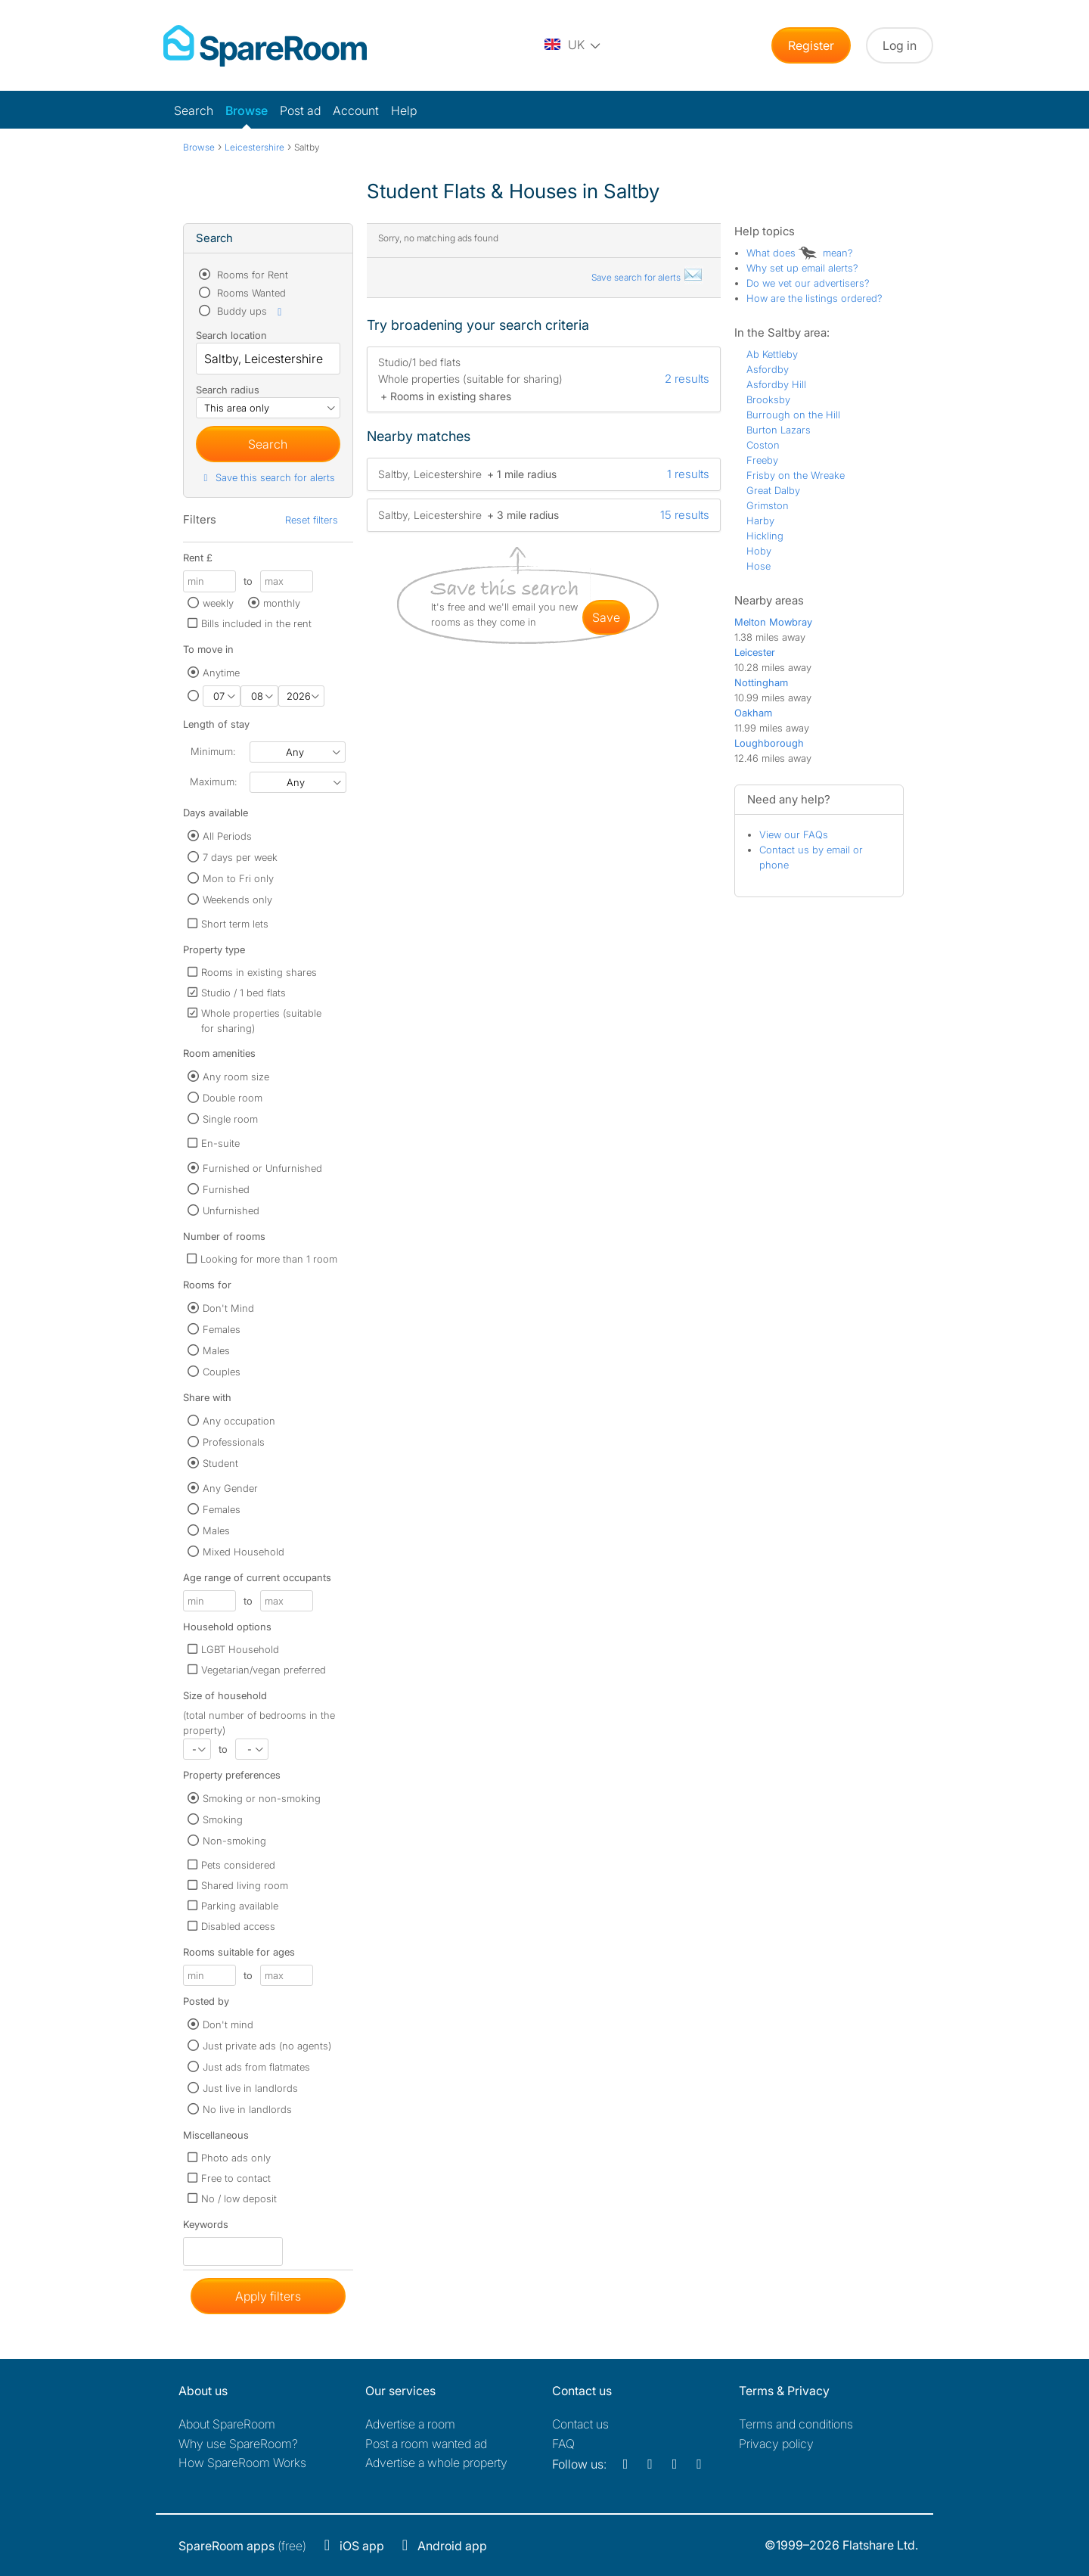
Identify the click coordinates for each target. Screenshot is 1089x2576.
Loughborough (769, 743)
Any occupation (239, 1421)
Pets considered (238, 1865)
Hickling (764, 536)
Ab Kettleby (772, 354)
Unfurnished (231, 1210)
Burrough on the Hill (793, 415)
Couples (221, 1372)
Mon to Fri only (238, 878)
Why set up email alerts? (802, 268)
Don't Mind (228, 1308)
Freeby (762, 460)
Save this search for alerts (267, 477)
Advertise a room (410, 2424)
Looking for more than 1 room (268, 1259)
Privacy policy (776, 2443)
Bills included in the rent (256, 623)
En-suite (220, 1143)
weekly (218, 603)
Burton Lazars (778, 430)
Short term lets (234, 924)
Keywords (205, 2227)
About (226, 2424)
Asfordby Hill (776, 384)
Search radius (227, 390)
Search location (231, 335)
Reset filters (311, 520)
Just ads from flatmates (256, 2067)
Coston (763, 445)
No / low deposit (239, 2198)
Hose (758, 566)
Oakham (753, 713)
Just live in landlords (250, 2088)
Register (811, 45)
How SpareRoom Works (242, 2462)
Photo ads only (236, 2158)
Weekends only (237, 899)
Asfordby (767, 369)
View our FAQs (793, 834)
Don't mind (228, 2024)
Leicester (754, 652)
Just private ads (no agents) (267, 2046)
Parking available (239, 1906)
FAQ (563, 2443)
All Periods (227, 836)
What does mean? (799, 253)
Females (221, 1329)
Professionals (234, 1442)
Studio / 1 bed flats (243, 993)
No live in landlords (247, 2109)
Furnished (226, 1189)
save (606, 617)
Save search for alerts (647, 277)
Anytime (221, 673)
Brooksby (768, 399)
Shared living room (244, 1885)
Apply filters (268, 2296)
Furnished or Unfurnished (262, 1168)
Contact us (580, 2424)
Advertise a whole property (436, 2462)
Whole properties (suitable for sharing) (261, 1020)
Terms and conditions (796, 2424)
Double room (232, 1098)
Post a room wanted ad (426, 2443)
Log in (900, 45)
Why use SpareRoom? (238, 2443)
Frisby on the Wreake (795, 475)
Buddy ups (250, 311)
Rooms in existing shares (259, 972)
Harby (760, 520)
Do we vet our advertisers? (808, 283)
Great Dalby (773, 490)
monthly (281, 603)
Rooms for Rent (251, 275)
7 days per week (240, 857)
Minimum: (213, 751)
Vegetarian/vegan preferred (263, 1670)
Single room (230, 1119)
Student (220, 1463)
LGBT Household (240, 1649)
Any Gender (230, 1488)
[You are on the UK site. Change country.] (573, 45)
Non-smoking (234, 1841)
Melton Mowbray (773, 622)
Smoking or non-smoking (262, 1798)
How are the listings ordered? (814, 298)
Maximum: (213, 781)
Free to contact (236, 2178)
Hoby (758, 551)
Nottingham (761, 682)
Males (216, 1350)
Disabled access (238, 1926)
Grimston (767, 505)
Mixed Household (243, 1552)
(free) (242, 2545)
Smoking (223, 1819)
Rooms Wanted (250, 293)
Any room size (236, 1076)
